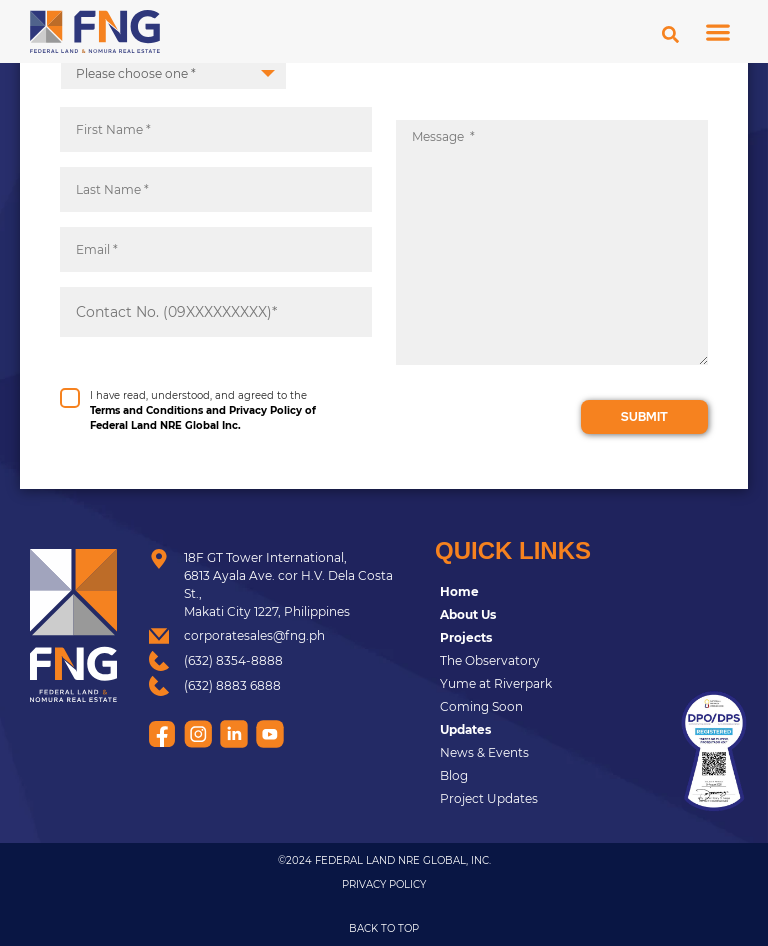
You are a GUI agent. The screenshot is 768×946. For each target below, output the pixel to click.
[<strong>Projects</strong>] (547, 638)
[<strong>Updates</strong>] (547, 730)
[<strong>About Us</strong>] (547, 615)
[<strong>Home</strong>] (547, 592)
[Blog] (547, 776)
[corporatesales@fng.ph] (277, 636)
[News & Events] (547, 753)
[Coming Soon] (547, 707)
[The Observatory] (547, 661)
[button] (718, 31)
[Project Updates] (547, 799)
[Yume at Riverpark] (547, 684)
